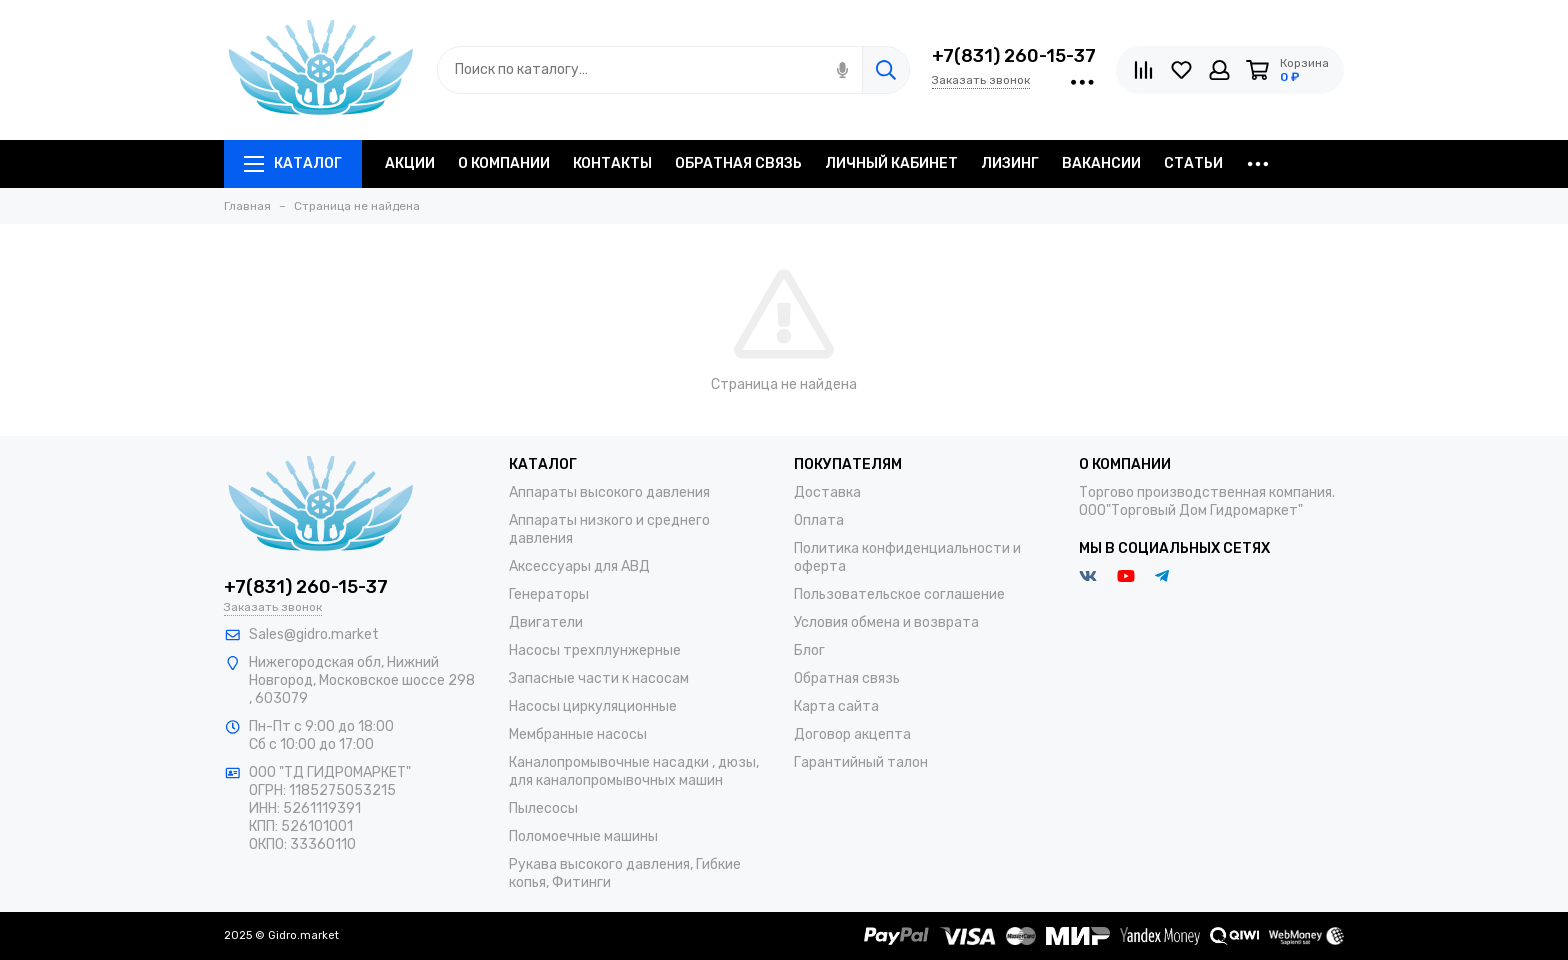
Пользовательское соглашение (899, 594)
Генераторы (549, 594)
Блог (809, 650)
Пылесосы (543, 808)
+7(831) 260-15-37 (1014, 56)
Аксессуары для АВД (579, 566)
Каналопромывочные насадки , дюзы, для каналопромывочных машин (634, 771)
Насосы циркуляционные (593, 706)
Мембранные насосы (578, 734)
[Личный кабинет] (1219, 70)
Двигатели (546, 622)
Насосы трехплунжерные (595, 650)
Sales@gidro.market (314, 634)
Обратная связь (847, 678)
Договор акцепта (852, 734)
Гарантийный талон (861, 762)
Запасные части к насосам (599, 678)
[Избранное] (1181, 70)
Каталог (293, 163)
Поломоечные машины (583, 836)
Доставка (827, 492)
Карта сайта (836, 706)
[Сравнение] (1143, 70)
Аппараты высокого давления (609, 492)
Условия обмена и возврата (886, 622)
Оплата (819, 520)
